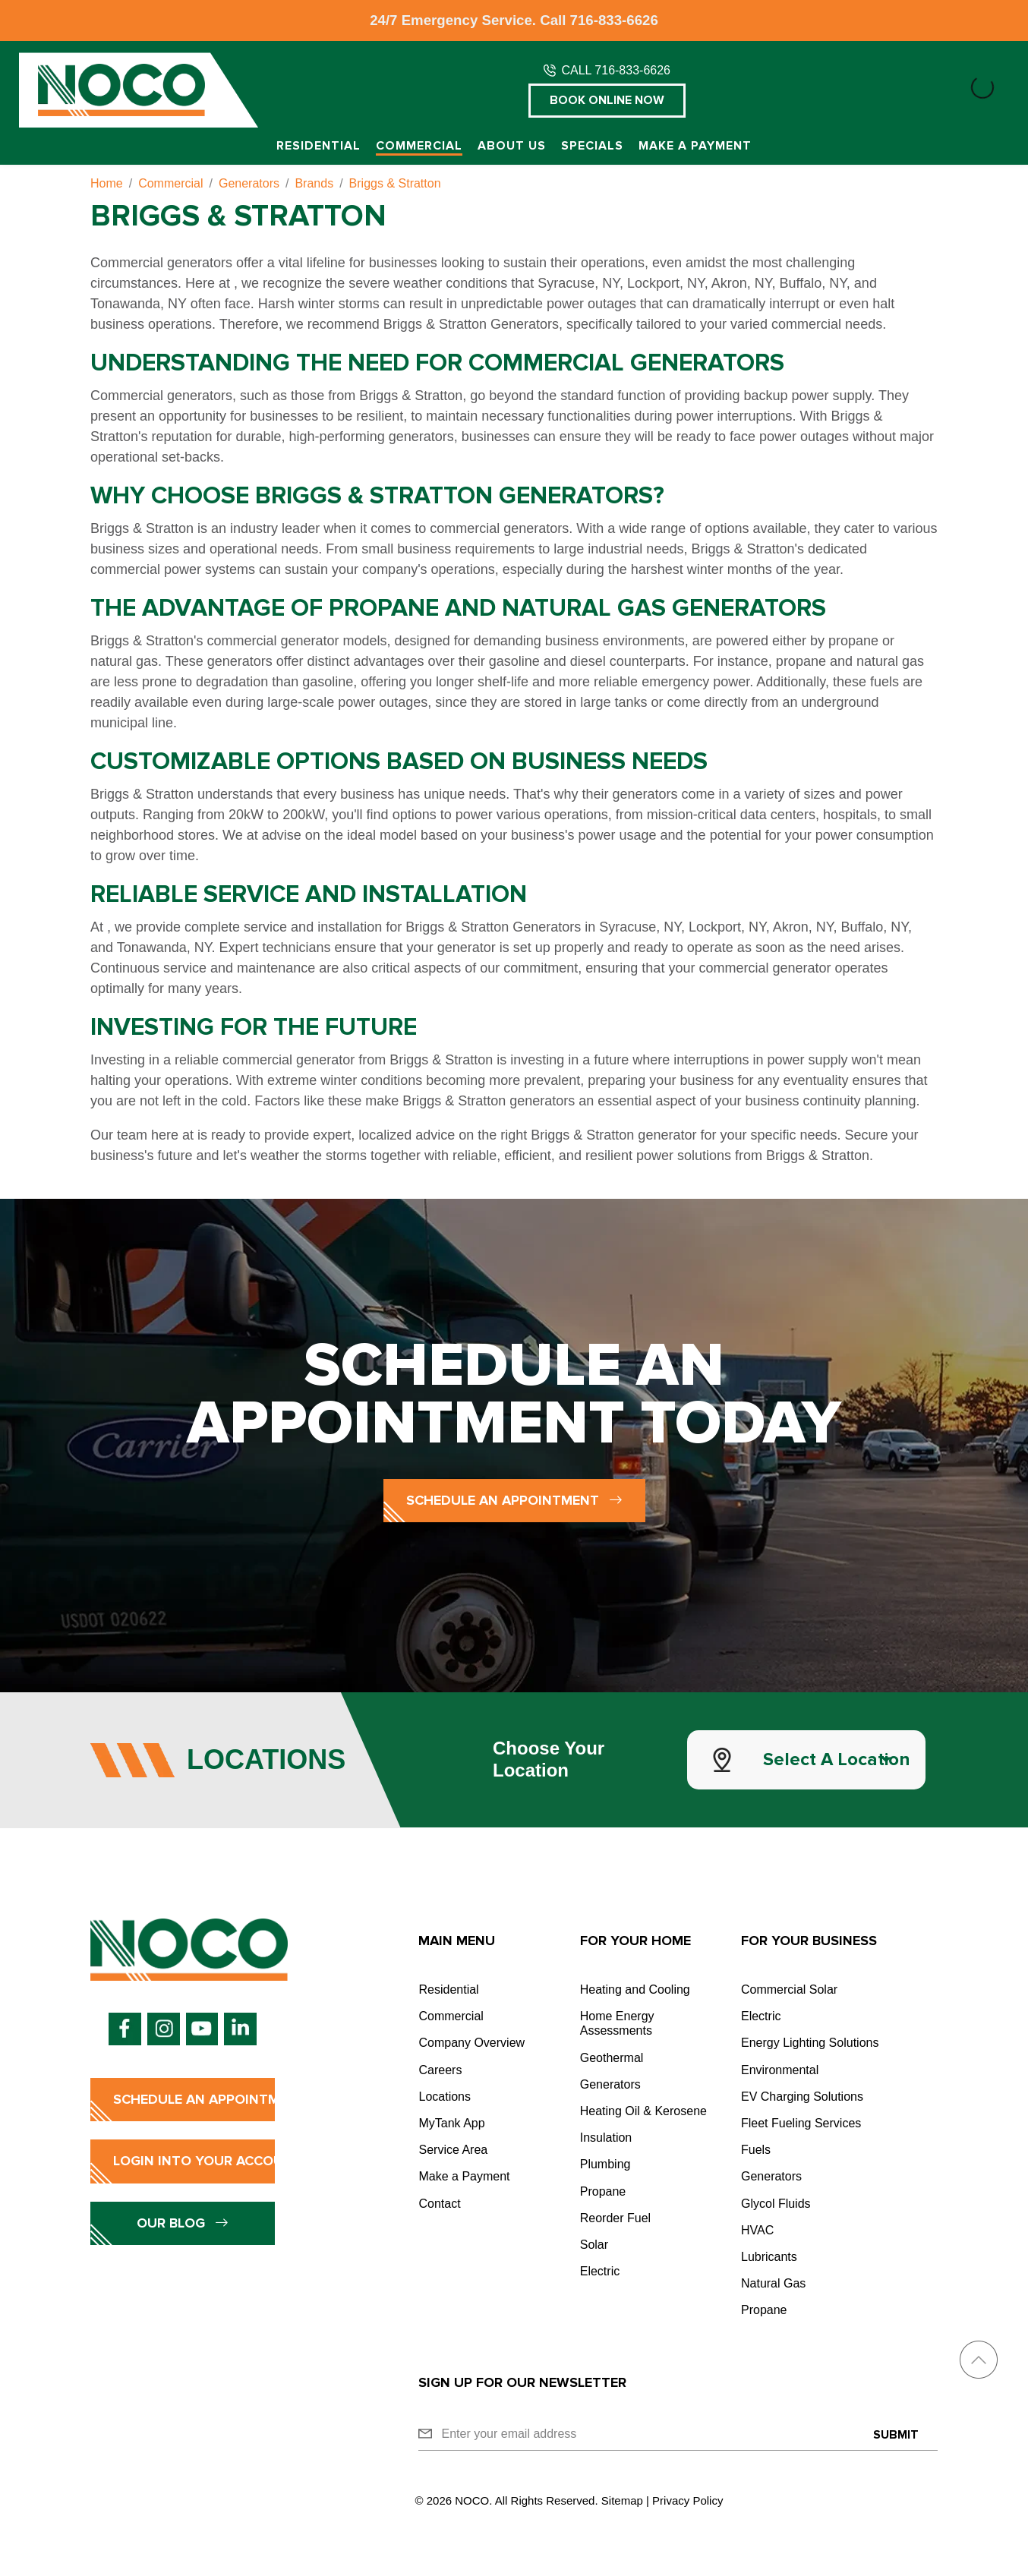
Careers (440, 2070)
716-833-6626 (614, 20)
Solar (594, 2244)
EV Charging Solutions (802, 2096)
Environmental (779, 2070)
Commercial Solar (789, 1989)
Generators (610, 2084)
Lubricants (769, 2256)
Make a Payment (695, 146)
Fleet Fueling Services (801, 2123)
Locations (444, 2096)
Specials (592, 146)
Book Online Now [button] (607, 100)
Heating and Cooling (635, 1989)
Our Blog (183, 2223)
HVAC (757, 2230)
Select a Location (836, 1759)
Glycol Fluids (776, 2203)
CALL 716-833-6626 (615, 70)
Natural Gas (773, 2283)
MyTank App (451, 2123)
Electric (600, 2271)
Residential (318, 146)
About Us (512, 146)
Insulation (606, 2137)
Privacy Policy (687, 2500)
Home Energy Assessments (617, 2023)
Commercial (419, 146)
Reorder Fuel (615, 2218)
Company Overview (471, 2042)
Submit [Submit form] (896, 2434)
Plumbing (605, 2164)
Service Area (452, 2149)
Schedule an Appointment (514, 1500)
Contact (439, 2203)
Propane (603, 2191)
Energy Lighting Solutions (809, 2042)
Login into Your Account (194, 2160)
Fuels (756, 2149)
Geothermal (612, 2057)
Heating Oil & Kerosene (643, 2111)
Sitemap (622, 2500)
